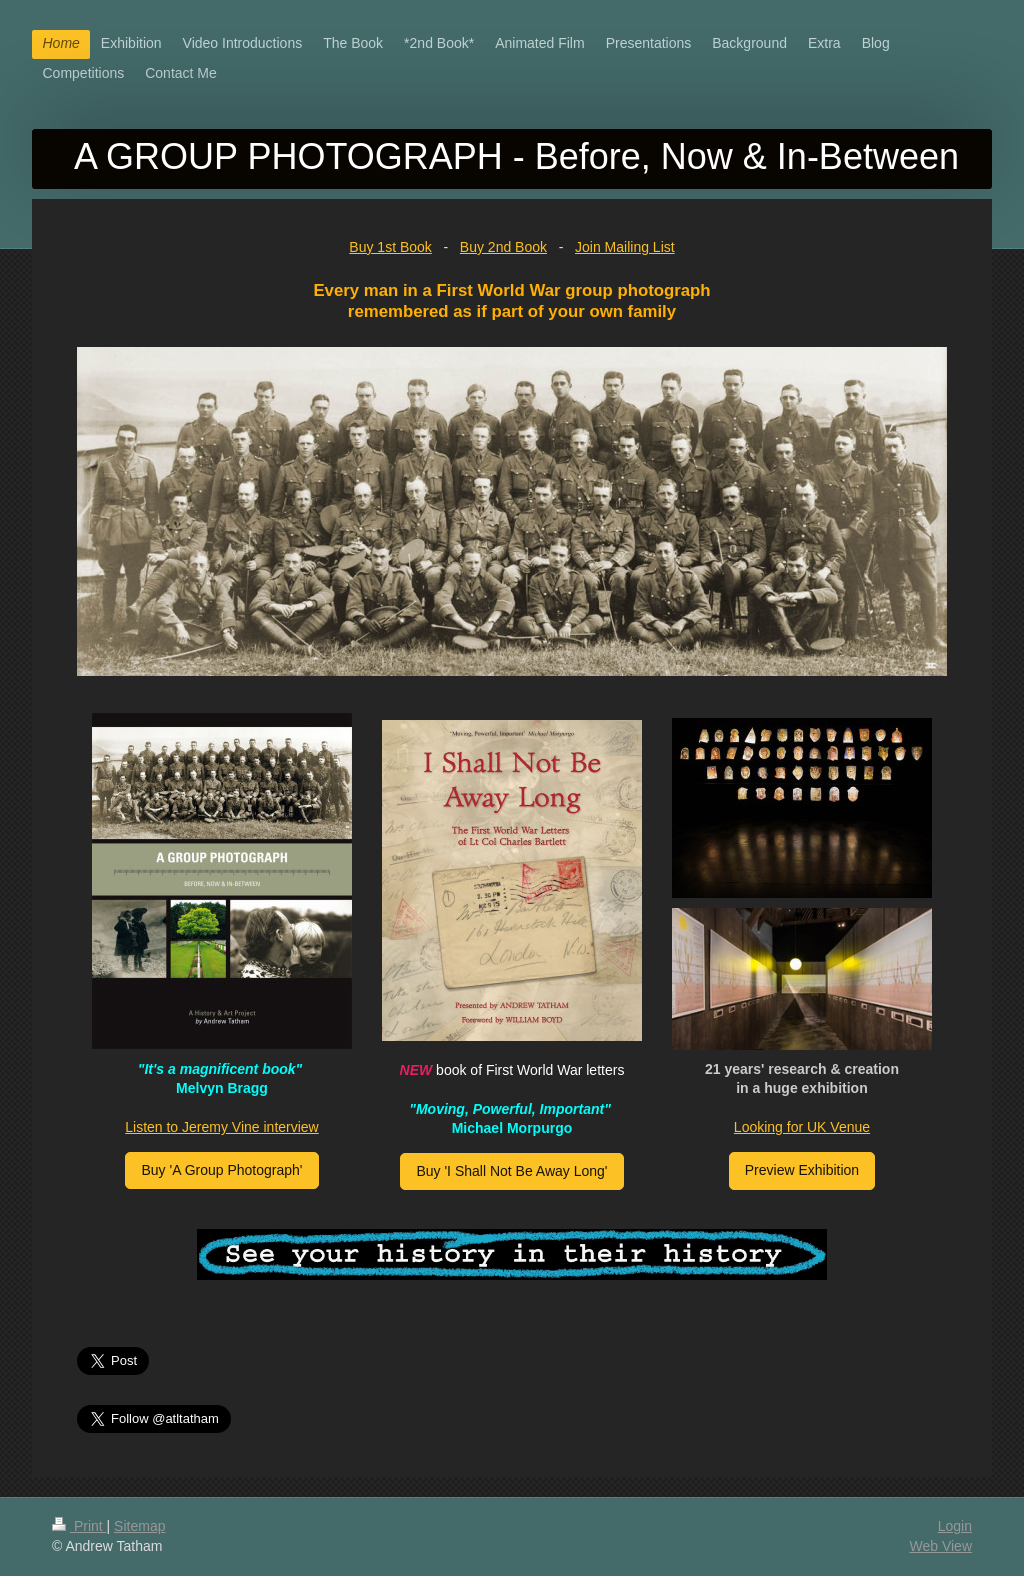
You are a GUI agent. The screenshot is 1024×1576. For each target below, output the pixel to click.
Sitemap (139, 1526)
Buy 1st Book (390, 247)
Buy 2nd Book (503, 247)
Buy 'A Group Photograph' (221, 1170)
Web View (940, 1546)
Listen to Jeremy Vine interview (222, 1127)
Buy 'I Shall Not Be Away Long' (511, 1171)
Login (955, 1526)
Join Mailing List (625, 247)
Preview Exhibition (802, 1170)
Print (79, 1526)
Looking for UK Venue (802, 1127)
